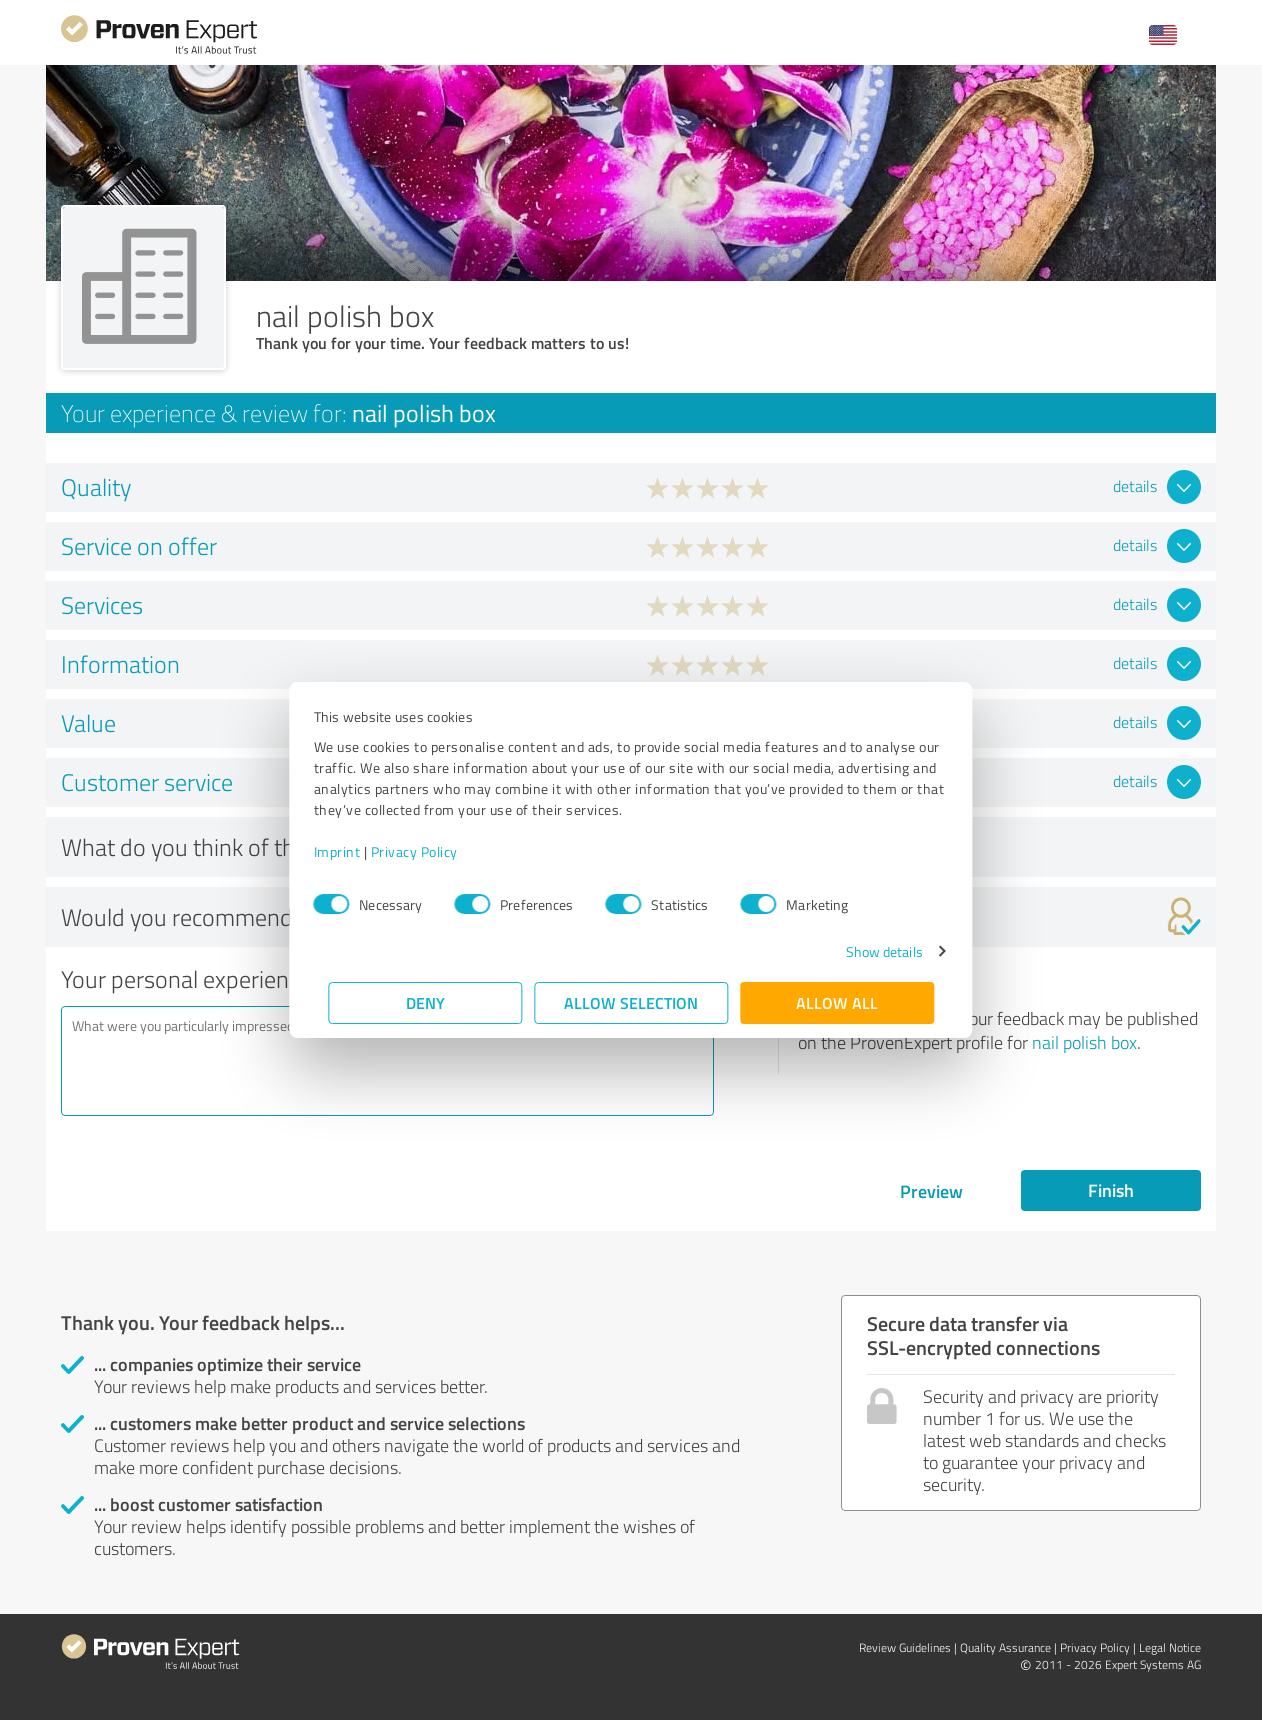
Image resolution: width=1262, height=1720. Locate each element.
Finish (1111, 1190)
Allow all (837, 1002)
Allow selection (631, 1002)
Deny (425, 1002)
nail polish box (1084, 1042)
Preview (931, 1191)
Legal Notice (1170, 1647)
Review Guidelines (905, 1647)
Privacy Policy (428, 851)
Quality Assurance (1005, 1647)
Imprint (351, 851)
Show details (869, 951)
